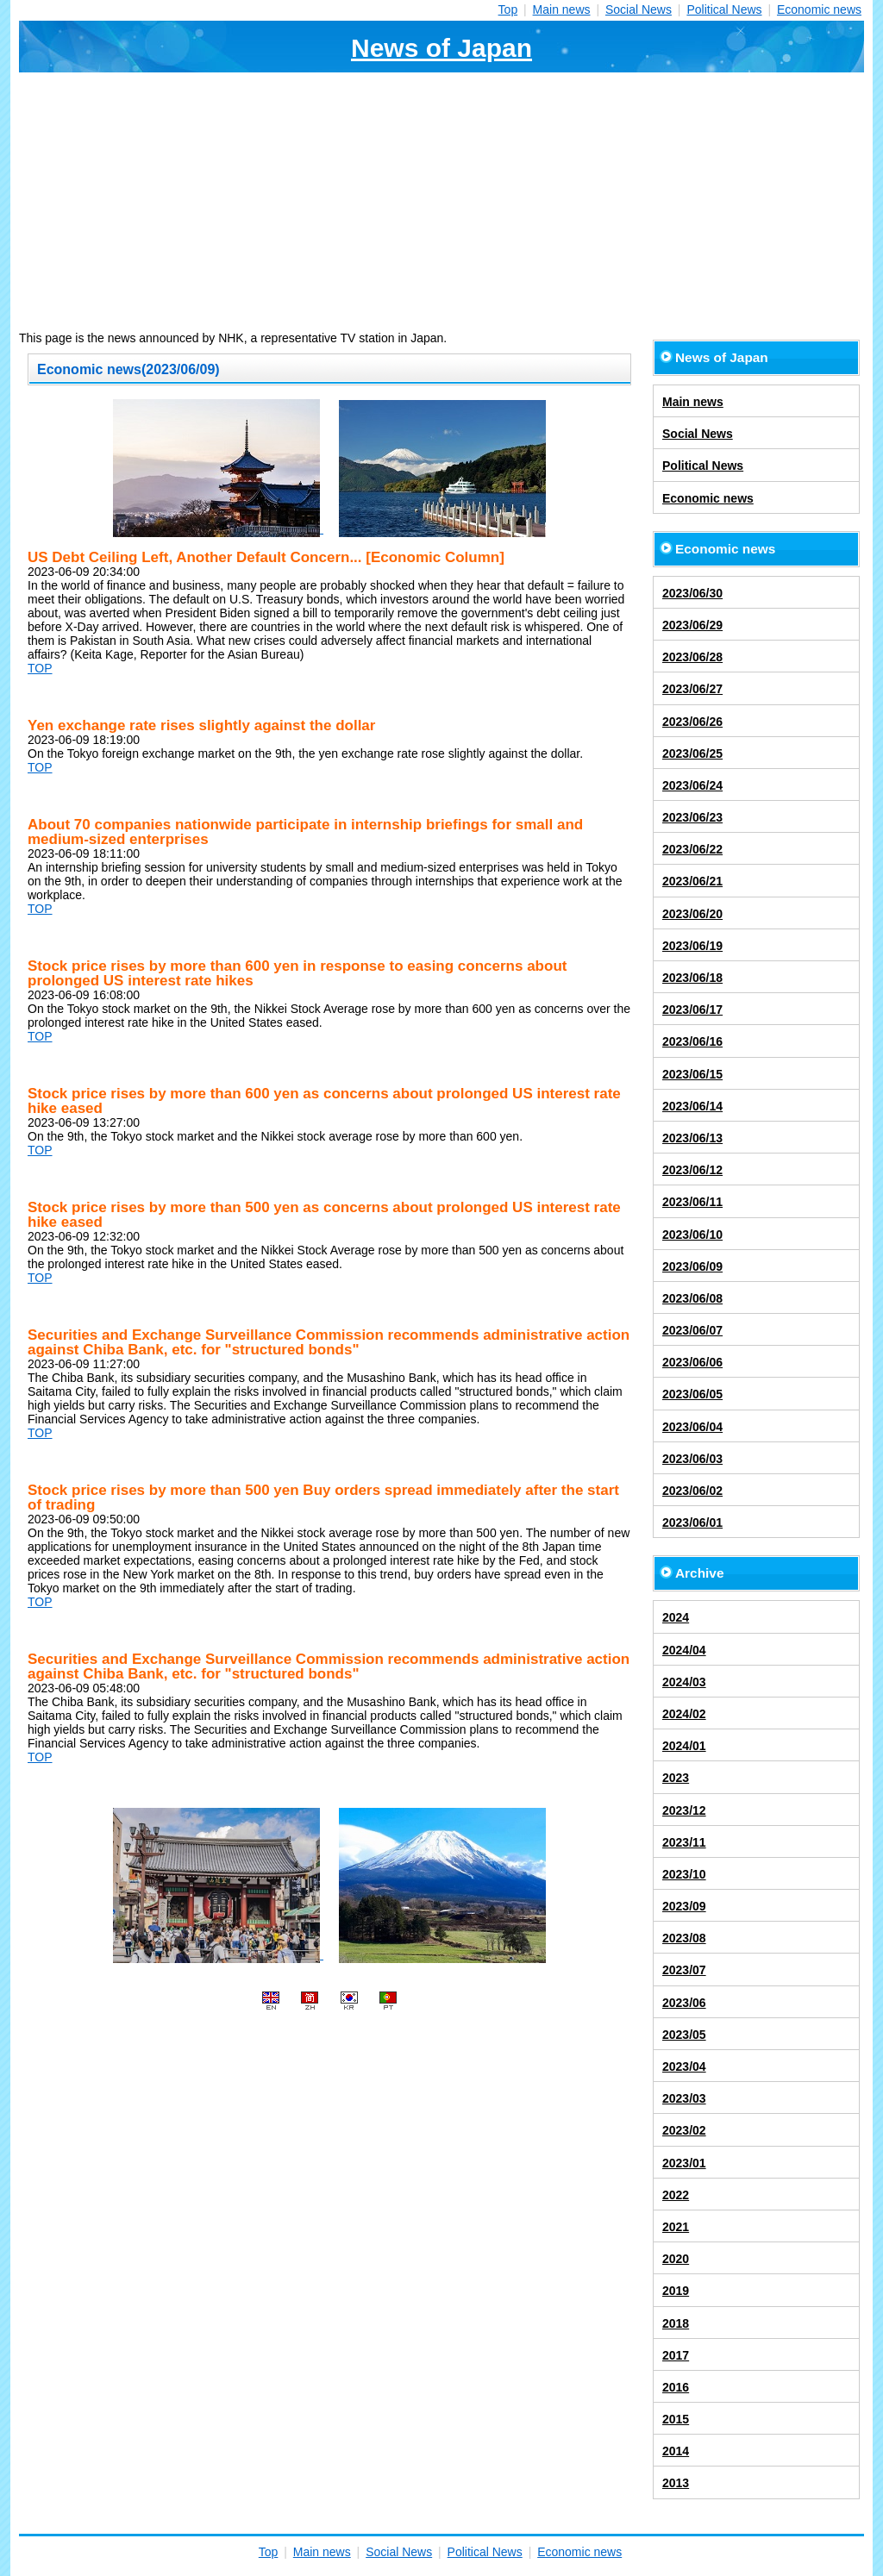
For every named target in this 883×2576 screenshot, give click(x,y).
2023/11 (684, 1842)
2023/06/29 (692, 625)
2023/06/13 (692, 1138)
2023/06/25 (692, 753)
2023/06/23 (692, 817)
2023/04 (684, 2066)
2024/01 (684, 1746)
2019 (675, 2291)
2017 (675, 2355)
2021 (675, 2227)
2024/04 (684, 1650)
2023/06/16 (692, 1041)
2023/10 (684, 1874)
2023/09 (684, 1906)
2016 (675, 2387)
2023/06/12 (692, 1170)
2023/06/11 (692, 1202)
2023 (675, 1778)
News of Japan (441, 48)
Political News (723, 9)
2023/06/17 (692, 1009)
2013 (675, 2483)
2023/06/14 (692, 1106)
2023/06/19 (692, 946)
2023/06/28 (692, 657)
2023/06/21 (692, 881)
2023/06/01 (692, 1522)
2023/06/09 (692, 1266)
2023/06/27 (692, 689)
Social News (638, 9)
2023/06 (684, 2003)
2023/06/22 (692, 849)
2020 (675, 2259)
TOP (40, 668)
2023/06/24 (692, 785)
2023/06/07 (692, 1330)
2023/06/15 (692, 1074)
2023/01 (684, 2163)
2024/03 (684, 1682)
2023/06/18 (692, 978)
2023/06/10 (692, 1234)
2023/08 (684, 1938)
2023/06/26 (692, 721)
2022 (675, 2195)
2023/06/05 (692, 1394)
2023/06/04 (692, 1427)
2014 (675, 2451)
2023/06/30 (692, 593)
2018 (675, 2323)
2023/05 (684, 2034)
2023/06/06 (692, 1362)
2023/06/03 (692, 1459)
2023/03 (684, 2098)
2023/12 (684, 1810)
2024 (675, 1617)
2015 (675, 2419)
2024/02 (684, 1714)
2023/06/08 (692, 1298)
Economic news (819, 9)
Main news (562, 9)
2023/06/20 (692, 914)
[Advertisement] (441, 201)
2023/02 (684, 2130)
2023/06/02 (692, 1490)
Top (508, 9)
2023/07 (684, 1970)
